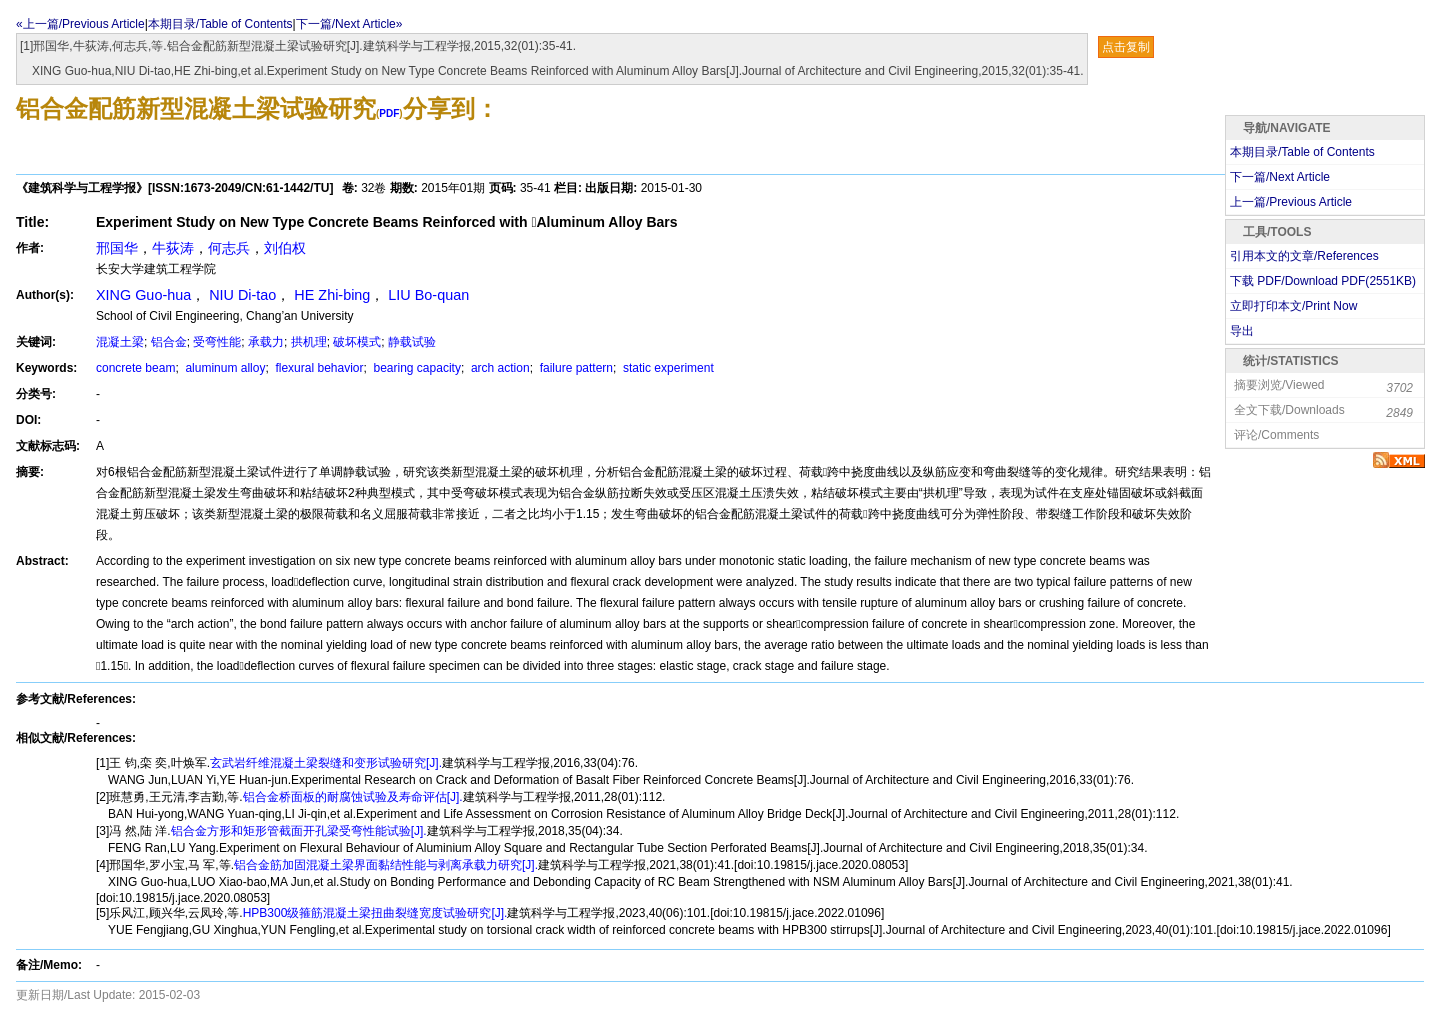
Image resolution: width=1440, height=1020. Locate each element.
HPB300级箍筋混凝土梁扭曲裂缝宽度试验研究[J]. (375, 913)
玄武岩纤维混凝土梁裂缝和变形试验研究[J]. (326, 763)
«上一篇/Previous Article (80, 24)
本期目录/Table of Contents (220, 24)
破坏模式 (357, 342)
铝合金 (169, 342)
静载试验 (412, 342)
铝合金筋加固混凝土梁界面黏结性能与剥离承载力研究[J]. (386, 865)
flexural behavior (317, 368)
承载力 (266, 342)
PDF (389, 113)
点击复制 (1126, 47)
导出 (1242, 331)
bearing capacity (415, 368)
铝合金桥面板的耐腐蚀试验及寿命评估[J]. (353, 797)
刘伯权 (285, 248)
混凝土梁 (120, 342)
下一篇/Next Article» (349, 24)
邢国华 (117, 248)
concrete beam (135, 368)
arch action (499, 368)
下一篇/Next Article (1280, 177)
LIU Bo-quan (428, 295)
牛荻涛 (173, 248)
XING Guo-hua (143, 295)
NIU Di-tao (242, 295)
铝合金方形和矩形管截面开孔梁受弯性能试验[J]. (299, 831)
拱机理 (309, 342)
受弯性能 (217, 342)
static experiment (667, 368)
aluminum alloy (223, 368)
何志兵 (229, 248)
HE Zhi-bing (332, 295)
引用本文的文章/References (1304, 256)
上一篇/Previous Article (1291, 202)
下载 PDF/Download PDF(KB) (1323, 281)
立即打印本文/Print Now (1293, 306)
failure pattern (574, 368)
